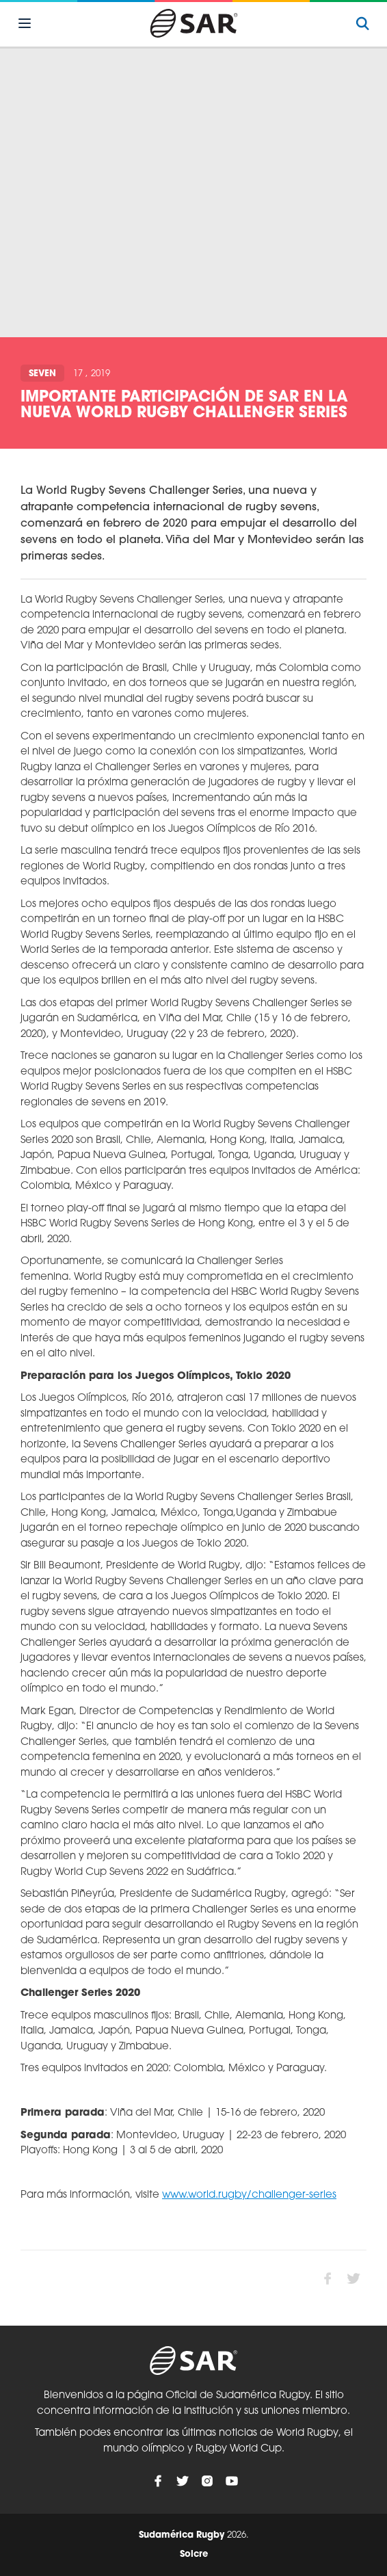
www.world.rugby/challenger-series (249, 2195)
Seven (42, 373)
